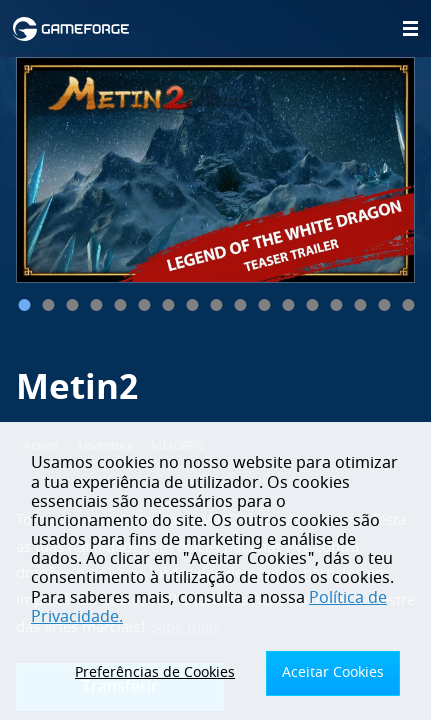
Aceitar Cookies (333, 672)
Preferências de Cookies (155, 672)
